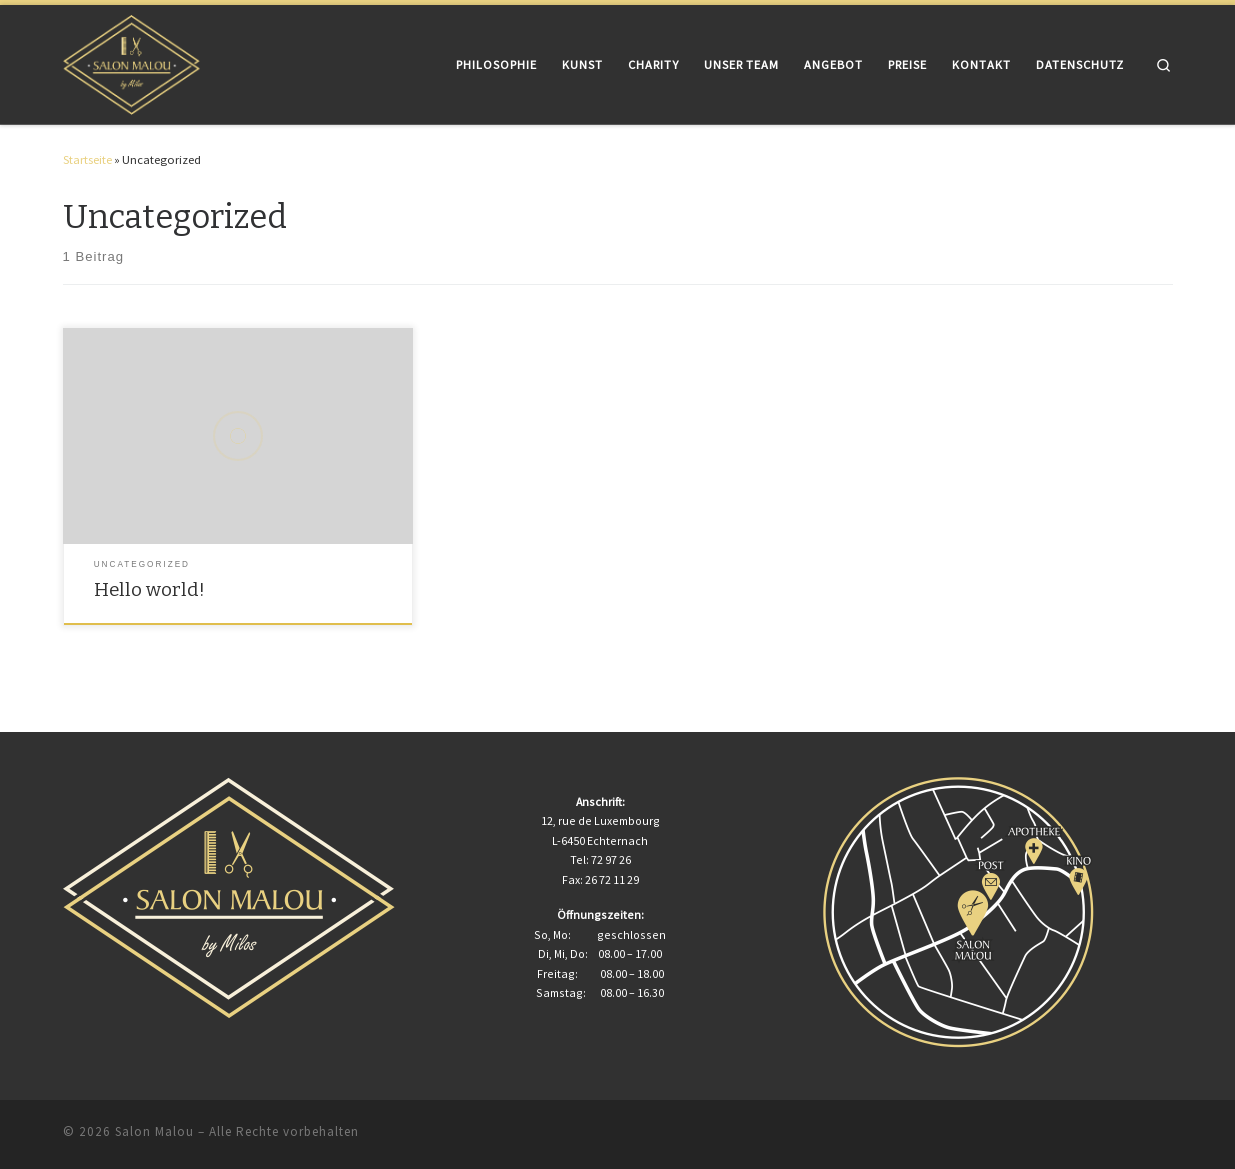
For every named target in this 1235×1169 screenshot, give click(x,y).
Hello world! (149, 590)
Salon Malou (154, 1131)
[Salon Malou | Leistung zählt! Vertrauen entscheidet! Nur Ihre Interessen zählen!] (132, 62)
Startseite (87, 159)
